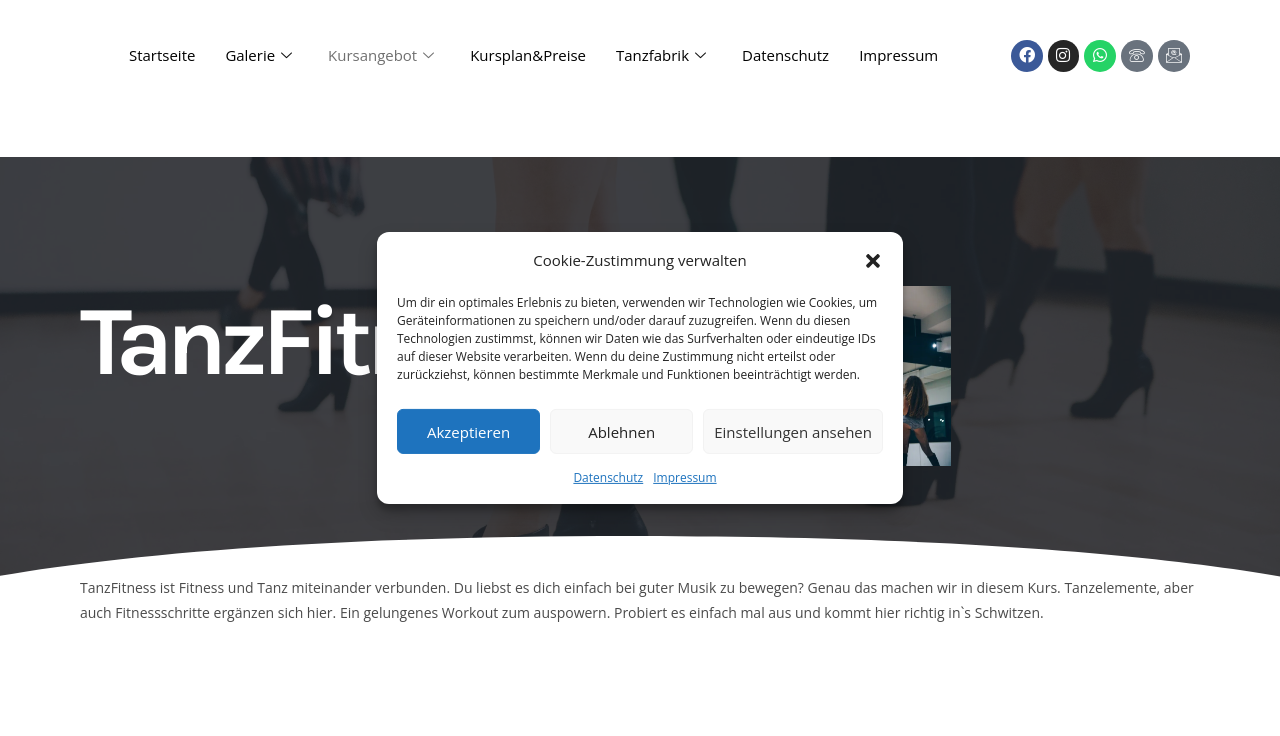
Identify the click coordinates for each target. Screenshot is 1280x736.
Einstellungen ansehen (793, 431)
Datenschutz (608, 477)
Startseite (161, 56)
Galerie (258, 56)
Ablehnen (621, 431)
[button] (873, 260)
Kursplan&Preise (528, 56)
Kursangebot (381, 56)
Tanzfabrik (661, 56)
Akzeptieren (468, 431)
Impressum (684, 477)
